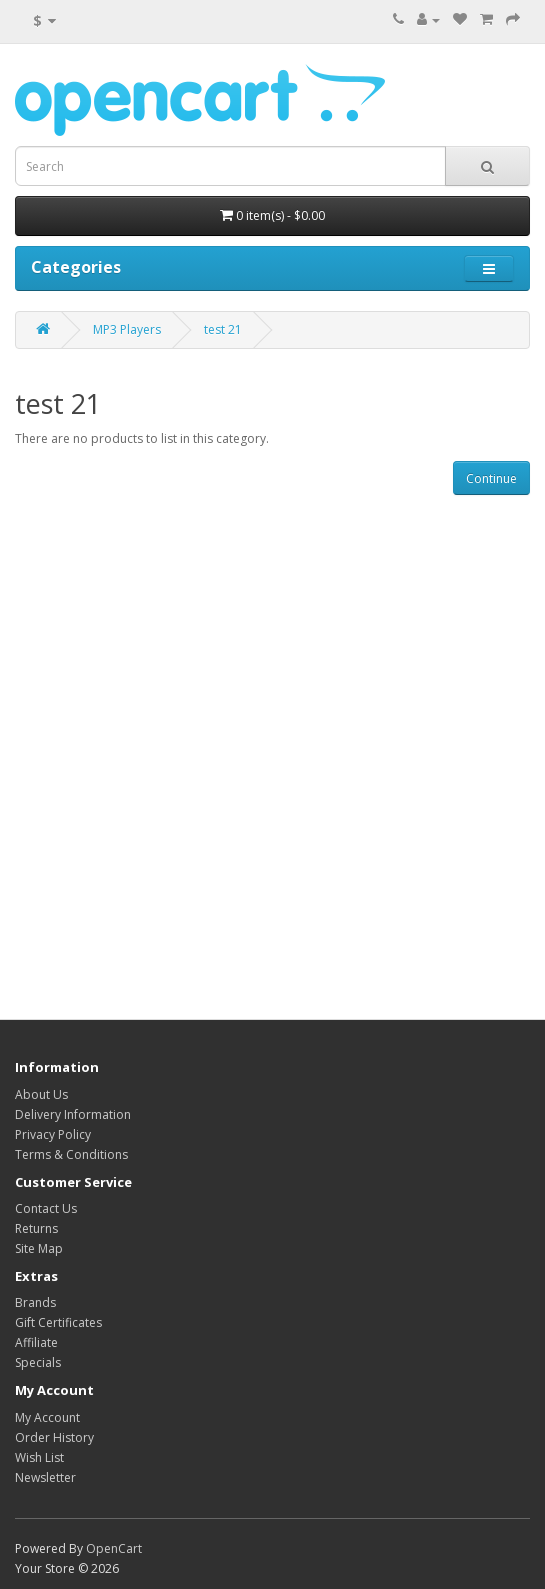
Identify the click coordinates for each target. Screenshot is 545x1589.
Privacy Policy (53, 1134)
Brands (35, 1302)
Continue (491, 478)
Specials (38, 1362)
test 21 (223, 329)
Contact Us (46, 1208)
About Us (41, 1094)
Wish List (39, 1457)
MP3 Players (127, 329)
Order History (54, 1437)
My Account (47, 1417)
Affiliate (36, 1342)
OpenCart (114, 1548)
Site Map (39, 1248)
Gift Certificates (58, 1322)
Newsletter (45, 1477)
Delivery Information (73, 1114)
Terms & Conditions (71, 1154)
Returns (36, 1228)
